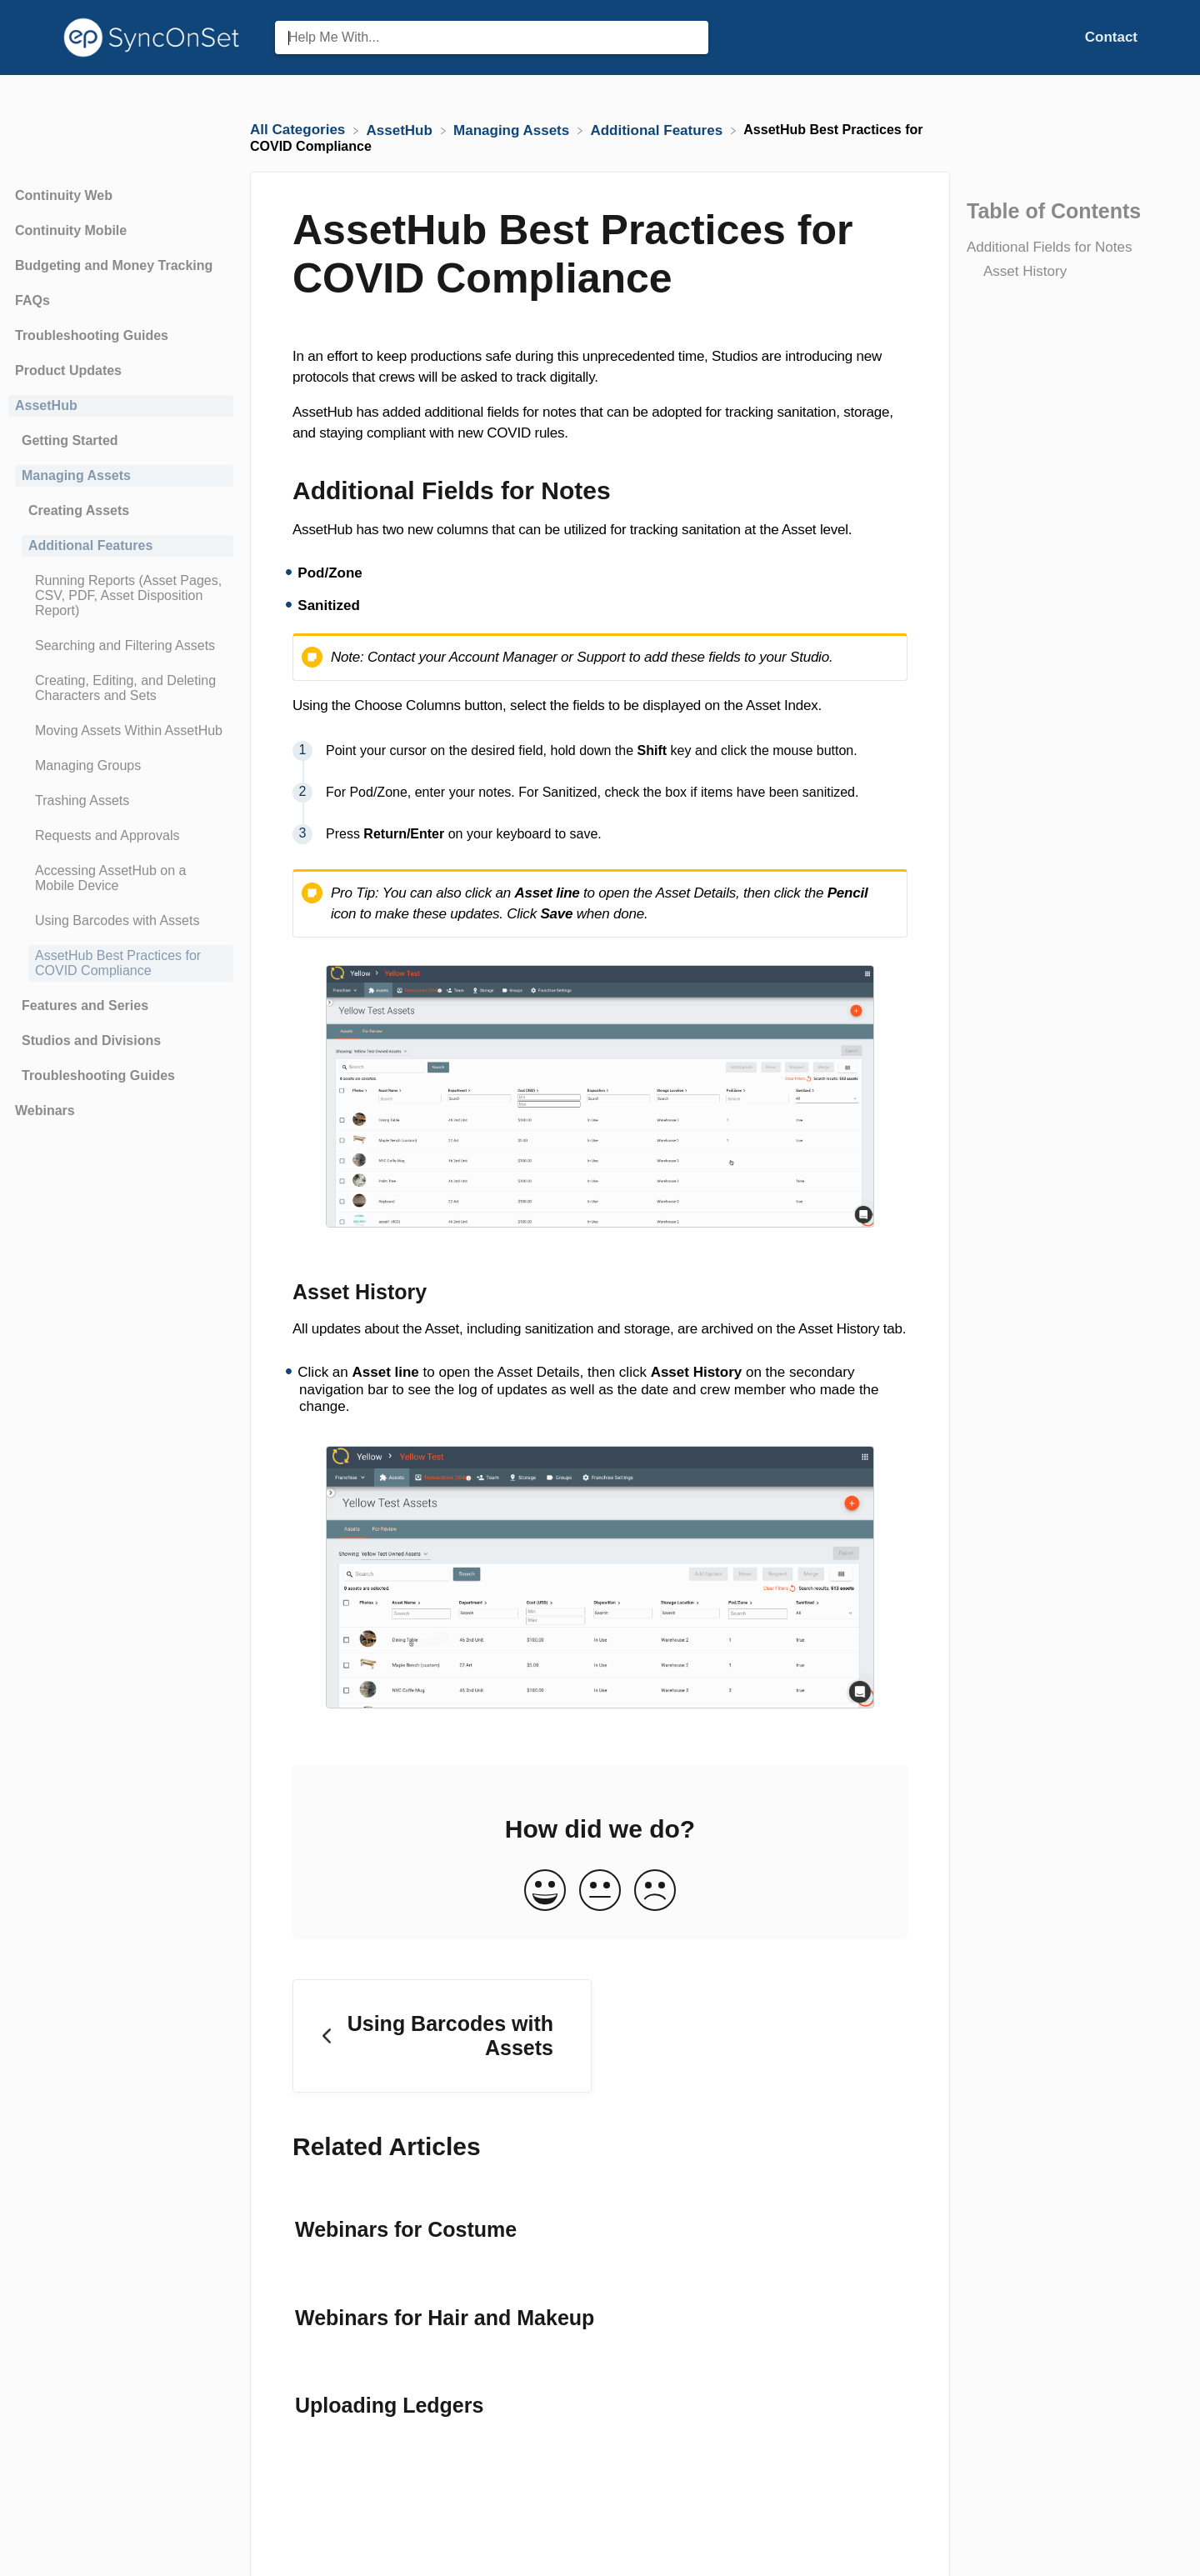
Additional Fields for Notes (1049, 247)
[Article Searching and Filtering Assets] (120, 646)
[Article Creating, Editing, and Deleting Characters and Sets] (120, 688)
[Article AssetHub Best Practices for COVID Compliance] (120, 963)
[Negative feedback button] (655, 1891)
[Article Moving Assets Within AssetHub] (120, 731)
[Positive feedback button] (545, 1891)
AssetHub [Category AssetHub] (46, 405)
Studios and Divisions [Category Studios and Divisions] (91, 1040)
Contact (1111, 37)
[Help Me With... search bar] (491, 37)
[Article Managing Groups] (120, 766)
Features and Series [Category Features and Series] (85, 1005)
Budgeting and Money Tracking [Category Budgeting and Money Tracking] (113, 265)
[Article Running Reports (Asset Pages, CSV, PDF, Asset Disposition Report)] (120, 596)
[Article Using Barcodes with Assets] (120, 921)
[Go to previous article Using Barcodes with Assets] (442, 2036)
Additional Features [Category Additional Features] (90, 545)
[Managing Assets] (513, 130)
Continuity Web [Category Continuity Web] (63, 195)
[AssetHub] (402, 130)
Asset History (1025, 271)
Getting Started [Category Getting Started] (70, 440)
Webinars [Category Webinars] (45, 1110)
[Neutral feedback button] (600, 1891)
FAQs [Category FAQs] (32, 300)
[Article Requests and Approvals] (120, 836)
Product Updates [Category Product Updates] (68, 370)
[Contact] (1111, 37)
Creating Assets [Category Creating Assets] (78, 510)
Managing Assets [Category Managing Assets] (76, 475)
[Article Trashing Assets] (120, 801)
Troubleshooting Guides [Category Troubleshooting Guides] (91, 335)
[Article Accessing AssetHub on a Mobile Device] (120, 878)
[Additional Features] (658, 130)
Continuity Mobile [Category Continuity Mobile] (71, 230)
